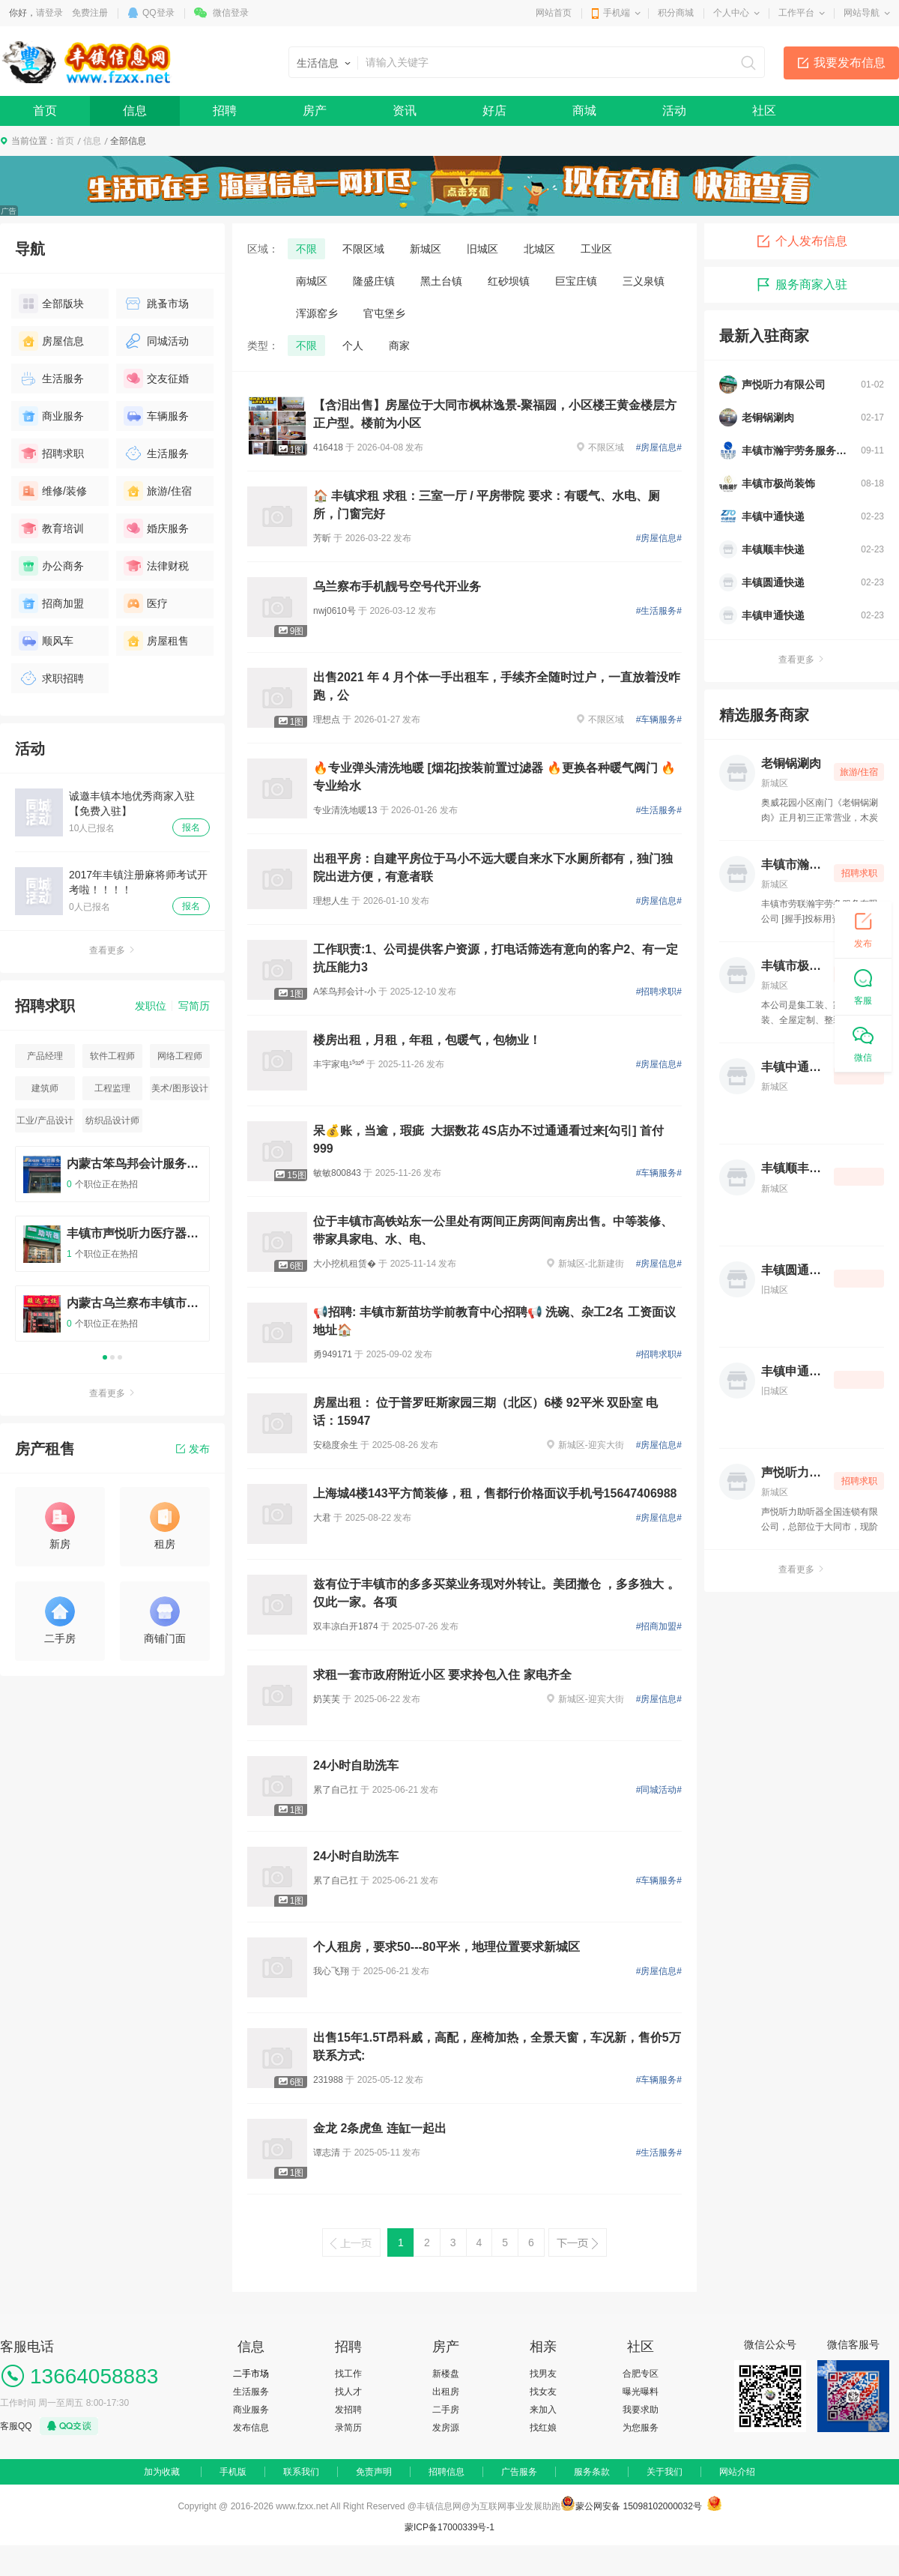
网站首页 (554, 12)
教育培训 (51, 528)
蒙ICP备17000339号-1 (449, 2527)
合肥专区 (641, 2373)
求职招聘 (51, 678)
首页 (45, 110)
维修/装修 (53, 491)
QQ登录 (158, 12)
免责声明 (374, 2472)
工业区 (596, 249)
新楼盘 (445, 2373)
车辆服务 (156, 416)
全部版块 (51, 303)
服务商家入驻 (801, 284)
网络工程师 (179, 1056)
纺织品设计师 (112, 1120)
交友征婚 (156, 378)
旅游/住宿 (158, 491)
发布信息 (251, 2427)
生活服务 (51, 378)
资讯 (405, 110)
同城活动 (156, 341)
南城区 (311, 281)
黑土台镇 (441, 281)
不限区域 (363, 249)
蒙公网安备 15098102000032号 (638, 2506)
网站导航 (862, 12)
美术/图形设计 (179, 1088)
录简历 (348, 2427)
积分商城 (676, 12)
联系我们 (301, 2472)
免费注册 (90, 12)
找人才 (348, 2391)
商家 (399, 346)
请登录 (49, 12)
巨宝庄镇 (576, 281)
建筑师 (44, 1088)
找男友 (543, 2373)
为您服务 (641, 2427)
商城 (584, 110)
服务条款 (592, 2472)
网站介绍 (737, 2472)
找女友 (543, 2391)
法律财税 (156, 566)
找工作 (348, 2373)
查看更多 (112, 950)
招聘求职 (51, 453)
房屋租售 (156, 641)
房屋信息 (51, 341)
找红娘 (543, 2427)
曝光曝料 (641, 2391)
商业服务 (51, 416)
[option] (112, 1250)
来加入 (543, 2409)
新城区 (425, 249)
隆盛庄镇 (374, 281)
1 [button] (105, 1357)
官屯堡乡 (384, 313)
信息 (135, 110)
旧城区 (482, 249)
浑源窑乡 (317, 313)
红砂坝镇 (509, 281)
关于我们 (664, 2472)
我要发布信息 (850, 62)
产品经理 (45, 1056)
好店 (494, 110)
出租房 (445, 2391)
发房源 (445, 2427)
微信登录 (231, 12)
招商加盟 (51, 603)
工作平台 (796, 12)
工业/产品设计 (44, 1120)
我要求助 (641, 2409)
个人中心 (731, 12)
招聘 (225, 110)
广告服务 (519, 2472)
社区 (764, 110)
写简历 (194, 1006)
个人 (352, 346)
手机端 (616, 12)
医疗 (146, 603)
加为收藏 (162, 2472)
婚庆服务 (156, 528)
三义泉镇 (644, 281)
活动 (674, 110)
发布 (193, 1449)
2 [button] (112, 1357)
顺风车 (46, 641)
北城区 (539, 249)
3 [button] (120, 1357)
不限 (306, 249)
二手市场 (251, 2373)
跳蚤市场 (156, 303)
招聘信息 (446, 2472)
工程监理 (112, 1088)
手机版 (233, 2472)
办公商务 (51, 566)
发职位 (150, 1006)
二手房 (445, 2409)
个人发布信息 (801, 241)
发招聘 (348, 2409)
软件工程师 (112, 1056)
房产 (315, 110)
